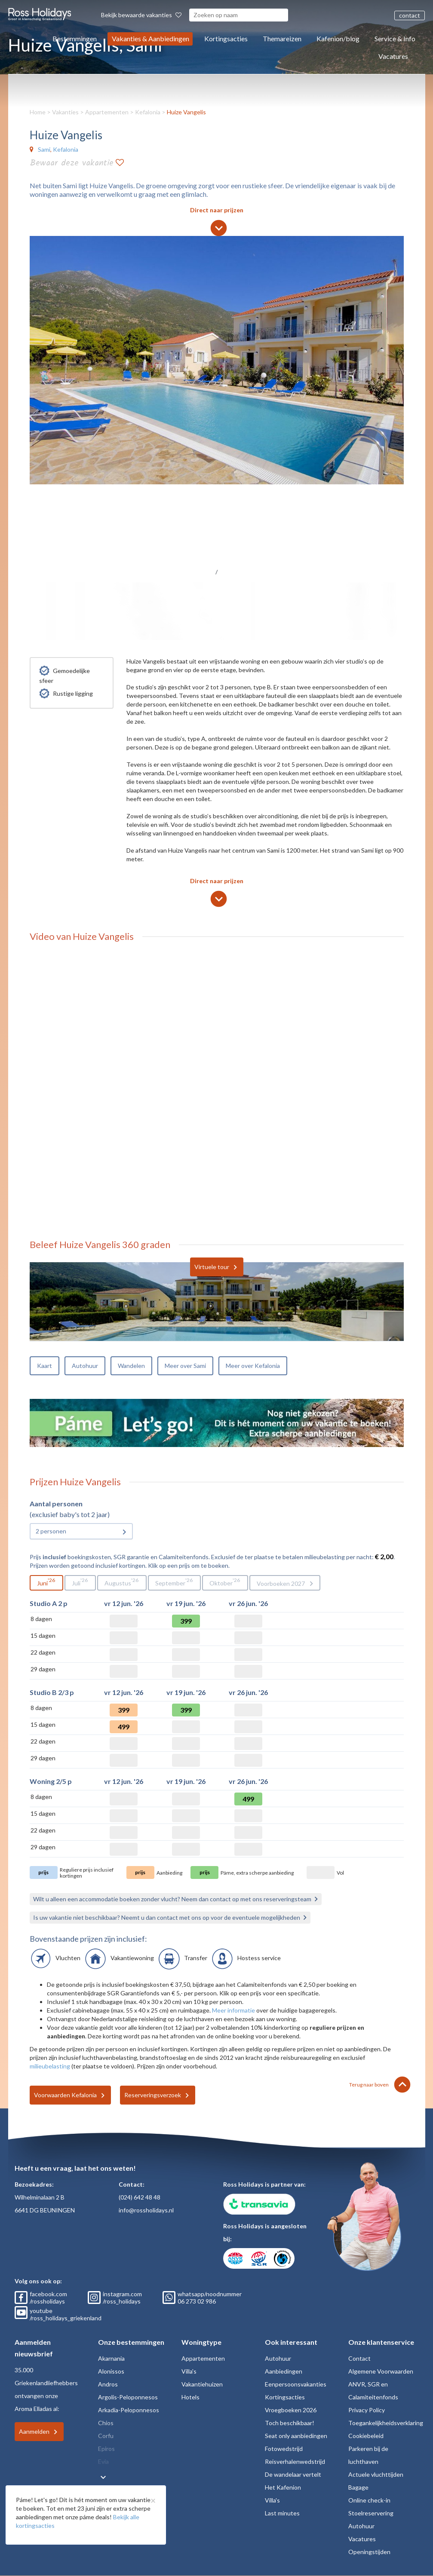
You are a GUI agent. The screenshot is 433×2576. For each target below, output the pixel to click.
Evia (103, 2461)
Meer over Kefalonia (253, 1365)
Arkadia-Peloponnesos (128, 2410)
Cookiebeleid (366, 2435)
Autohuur (85, 1365)
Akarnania (111, 2358)
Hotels (190, 2397)
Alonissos (111, 2371)
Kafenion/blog (337, 38)
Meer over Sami (185, 1365)
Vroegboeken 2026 (290, 2410)
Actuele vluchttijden (375, 2474)
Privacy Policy (366, 2410)
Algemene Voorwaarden (380, 2371)
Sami (44, 149)
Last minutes (282, 2513)
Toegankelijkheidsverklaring (385, 2422)
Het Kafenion (283, 2487)
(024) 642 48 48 (139, 2197)
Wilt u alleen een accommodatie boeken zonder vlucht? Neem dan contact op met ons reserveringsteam (172, 1899)
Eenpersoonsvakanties (295, 2384)
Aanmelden (34, 2431)
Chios (106, 2422)
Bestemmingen (74, 38)
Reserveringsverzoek (152, 2095)
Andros (108, 2384)
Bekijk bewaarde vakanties (141, 14)
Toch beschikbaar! (289, 2422)
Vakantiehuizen (202, 2384)
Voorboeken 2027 (281, 1583)
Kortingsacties (226, 38)
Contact (359, 2358)
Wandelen (131, 1365)
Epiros (106, 2448)
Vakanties (65, 112)
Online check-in (369, 2500)
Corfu (106, 2435)
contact (409, 15)
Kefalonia (147, 112)
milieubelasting (50, 2066)
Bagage (358, 2487)
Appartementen (107, 112)
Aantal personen (56, 1503)
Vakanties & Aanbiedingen (150, 38)
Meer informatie (233, 2010)
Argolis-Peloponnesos (128, 2397)
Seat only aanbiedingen (296, 2435)
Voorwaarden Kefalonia (65, 2095)
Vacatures (393, 56)
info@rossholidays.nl (146, 2210)
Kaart (44, 1365)
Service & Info (395, 38)
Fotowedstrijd (284, 2448)
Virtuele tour (211, 1266)
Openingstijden (369, 2551)
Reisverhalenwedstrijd (295, 2461)
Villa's (189, 2371)
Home (38, 112)
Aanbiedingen (283, 2371)
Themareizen (282, 38)
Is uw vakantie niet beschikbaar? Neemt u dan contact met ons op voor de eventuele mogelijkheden (166, 1917)
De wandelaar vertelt (293, 2474)
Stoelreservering (370, 2513)
